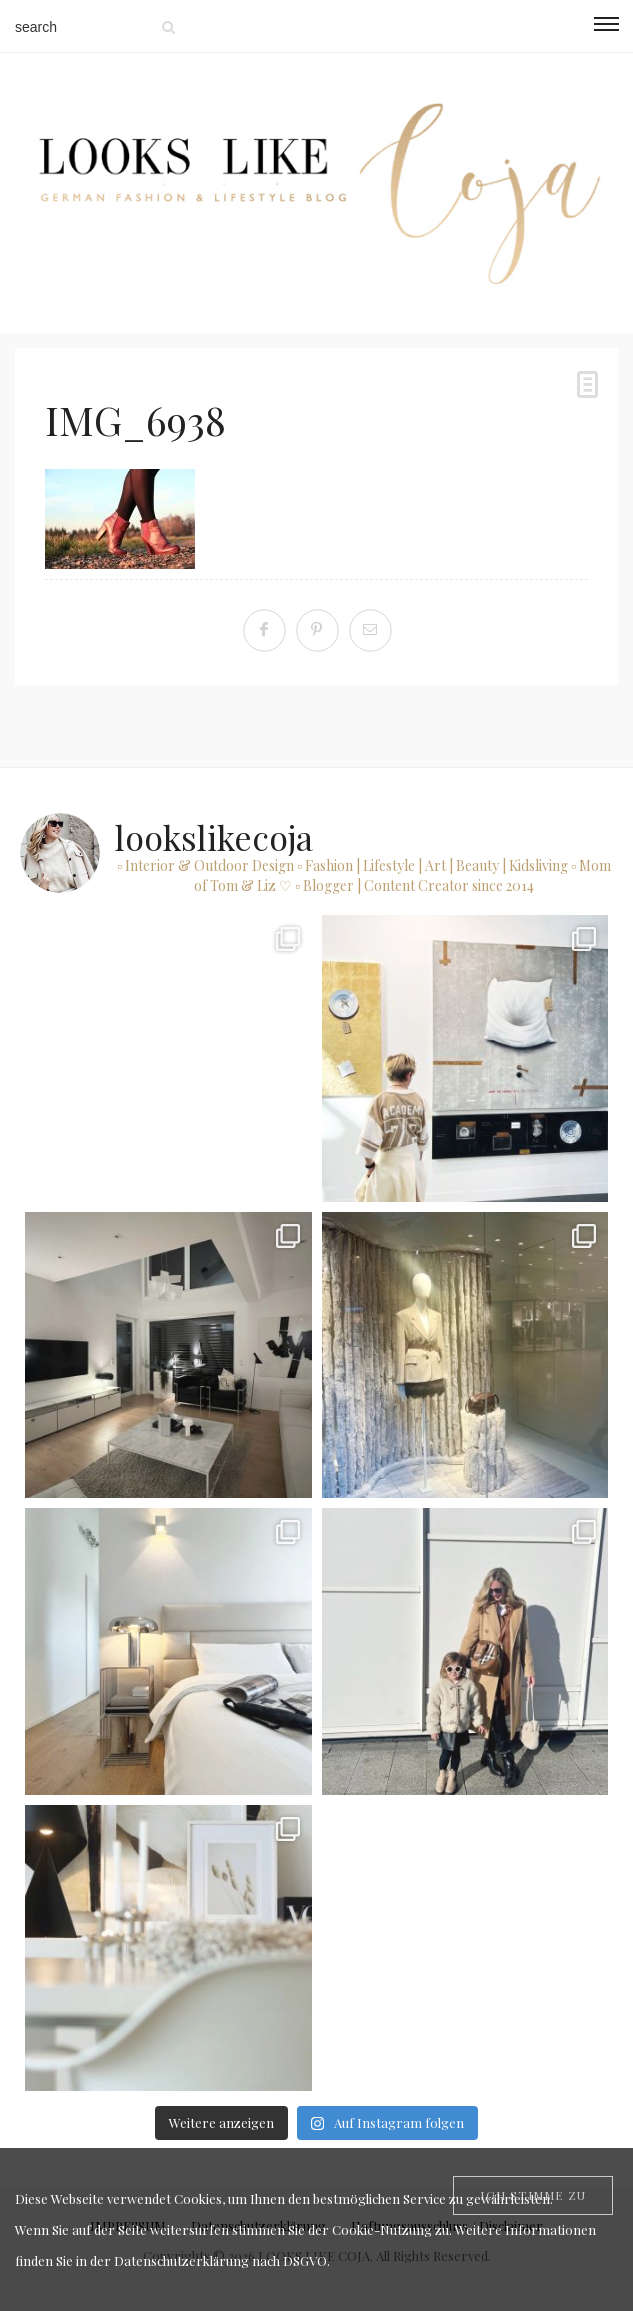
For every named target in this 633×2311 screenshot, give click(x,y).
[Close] (533, 2195)
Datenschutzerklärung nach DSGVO (220, 2260)
